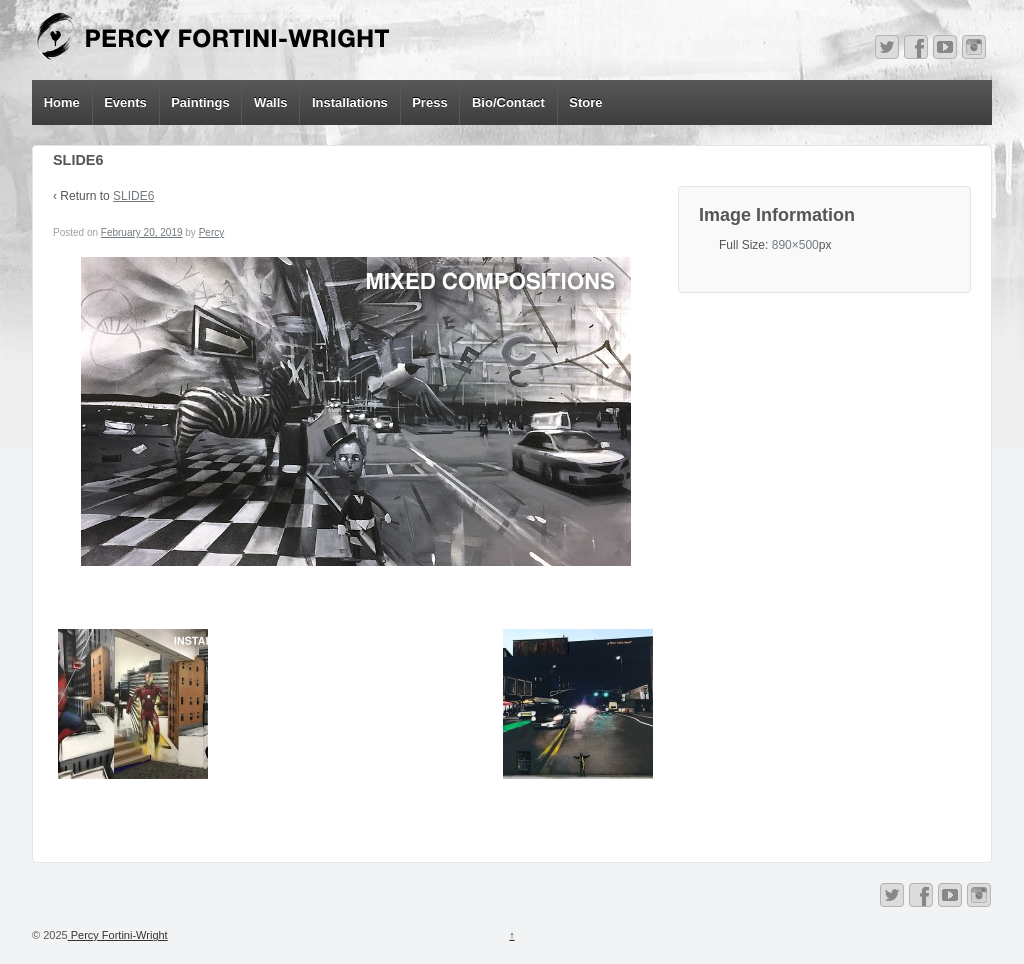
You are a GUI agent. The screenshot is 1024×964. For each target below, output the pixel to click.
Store (585, 102)
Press (429, 102)
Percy (212, 232)
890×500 (795, 245)
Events (125, 102)
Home (62, 102)
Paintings (200, 102)
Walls (270, 102)
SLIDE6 (133, 196)
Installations (350, 102)
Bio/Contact (508, 102)
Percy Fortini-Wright (118, 935)
